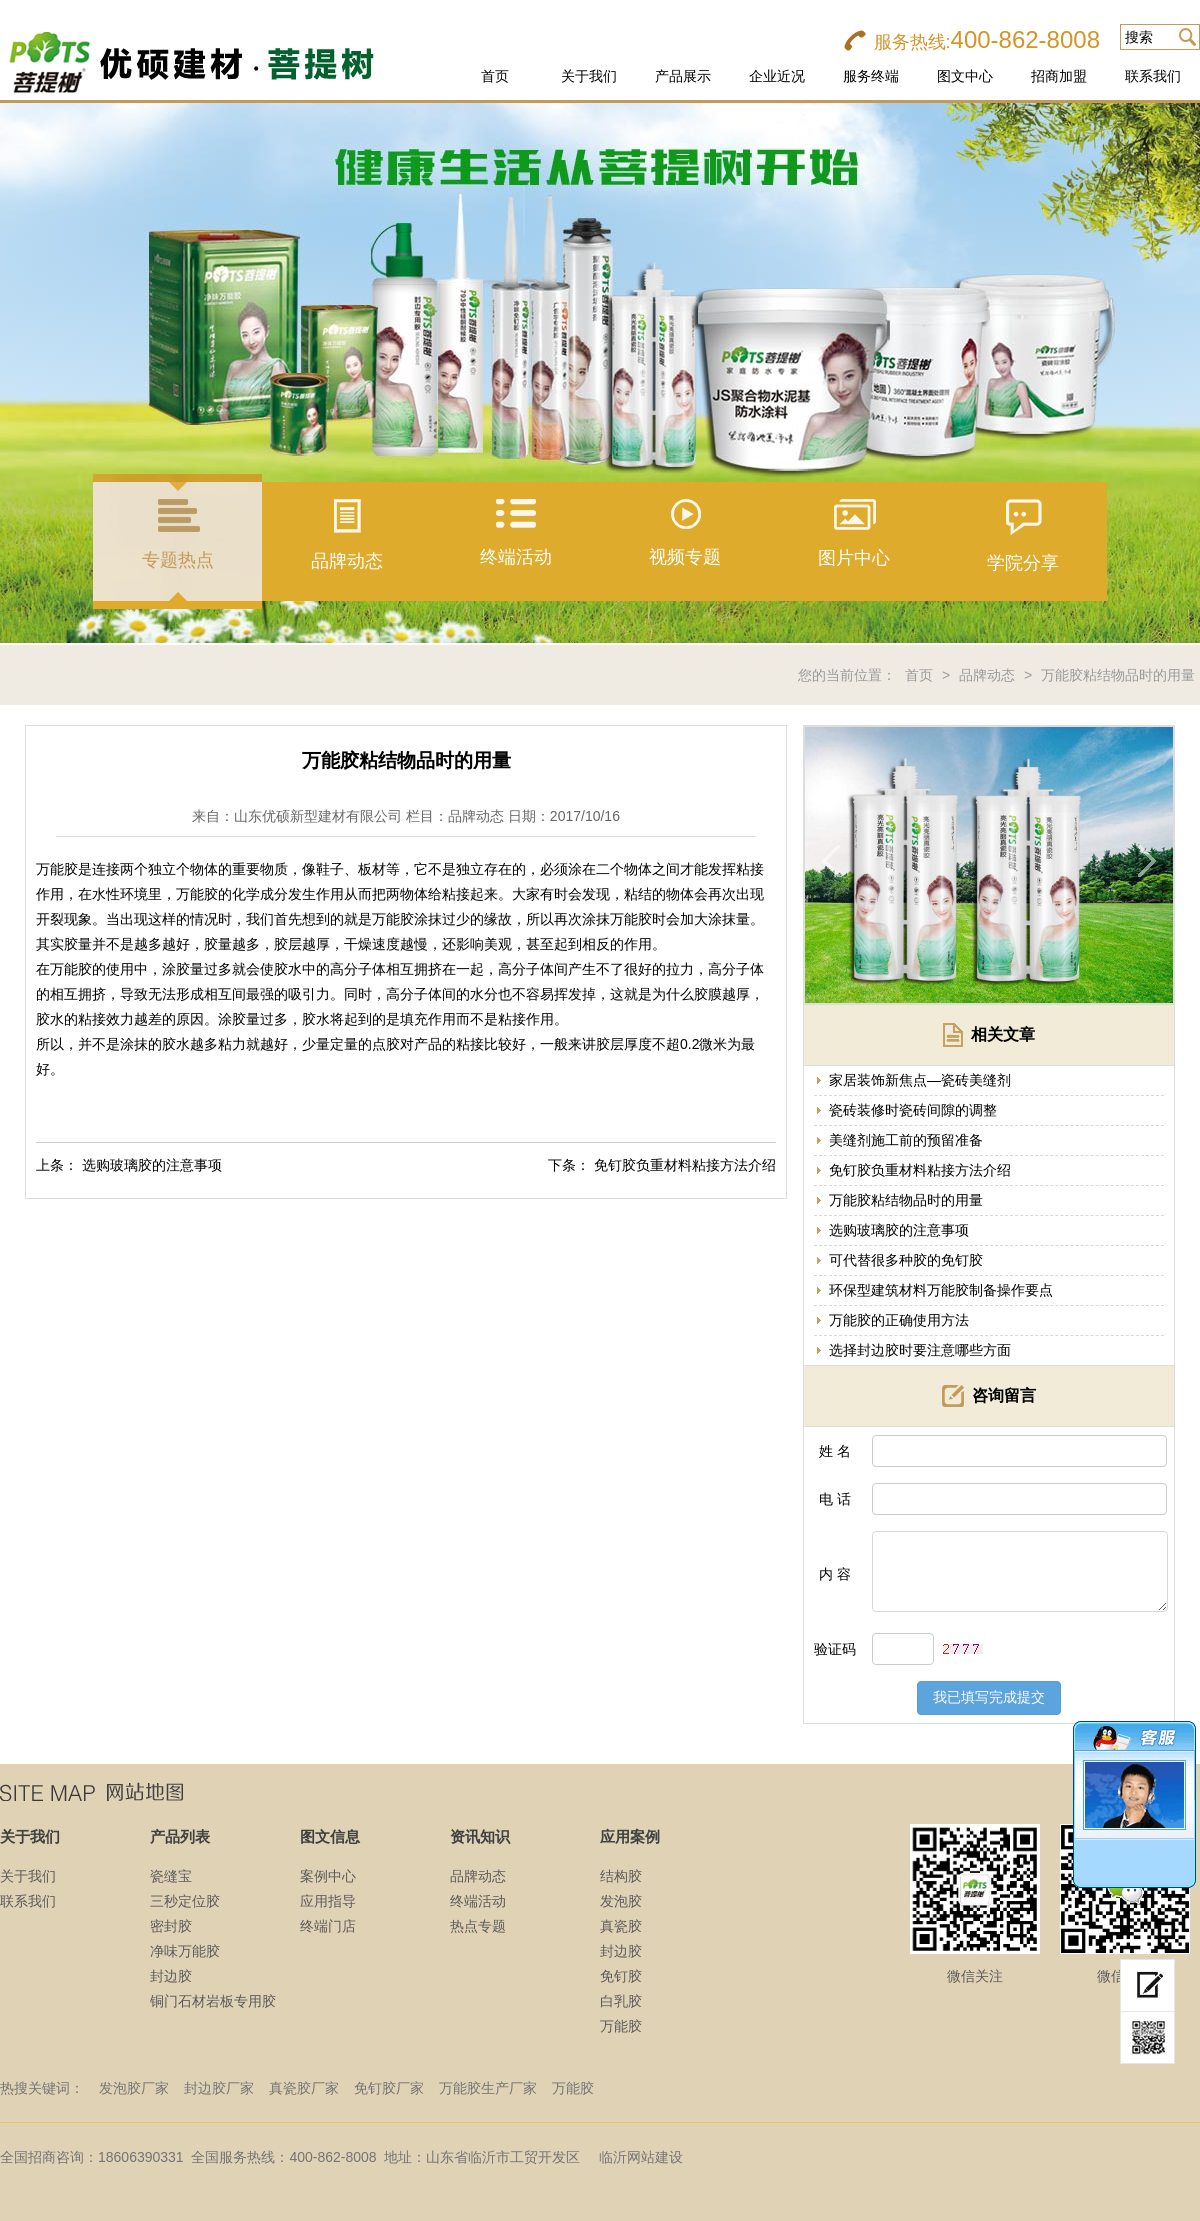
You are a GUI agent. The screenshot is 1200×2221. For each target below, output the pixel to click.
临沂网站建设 (641, 2157)
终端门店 (328, 1926)
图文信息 (330, 1836)
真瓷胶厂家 (304, 2088)
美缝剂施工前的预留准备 (906, 1140)
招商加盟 (1059, 76)
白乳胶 (621, 2001)
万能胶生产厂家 (488, 2088)
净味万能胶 (185, 1951)
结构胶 (621, 1876)
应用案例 (630, 1836)
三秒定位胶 (185, 1901)
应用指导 (328, 1901)
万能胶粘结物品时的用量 (1118, 675)
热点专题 (478, 1926)
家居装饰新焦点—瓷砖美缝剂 (920, 1080)
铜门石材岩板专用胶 (213, 2001)
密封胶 (171, 1926)
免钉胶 (621, 1976)
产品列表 (180, 1836)
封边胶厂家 (219, 2088)
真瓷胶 (621, 1926)
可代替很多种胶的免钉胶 (906, 1260)
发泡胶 (621, 1901)
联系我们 (1153, 76)
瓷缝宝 (171, 1876)
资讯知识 (480, 1836)
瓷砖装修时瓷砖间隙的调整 (913, 1110)
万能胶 (621, 2026)
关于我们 (589, 76)
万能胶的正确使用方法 (899, 1320)
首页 (495, 76)
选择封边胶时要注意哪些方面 (920, 1350)
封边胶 (171, 1976)
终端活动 (478, 1901)
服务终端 (871, 76)
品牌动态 (987, 675)
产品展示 (683, 76)
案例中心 (328, 1876)
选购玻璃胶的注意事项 (152, 1165)
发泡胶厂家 (134, 2088)
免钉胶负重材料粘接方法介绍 (685, 1165)
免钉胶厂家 (389, 2088)
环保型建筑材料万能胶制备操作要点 (941, 1290)
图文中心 (965, 76)
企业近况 (777, 76)
